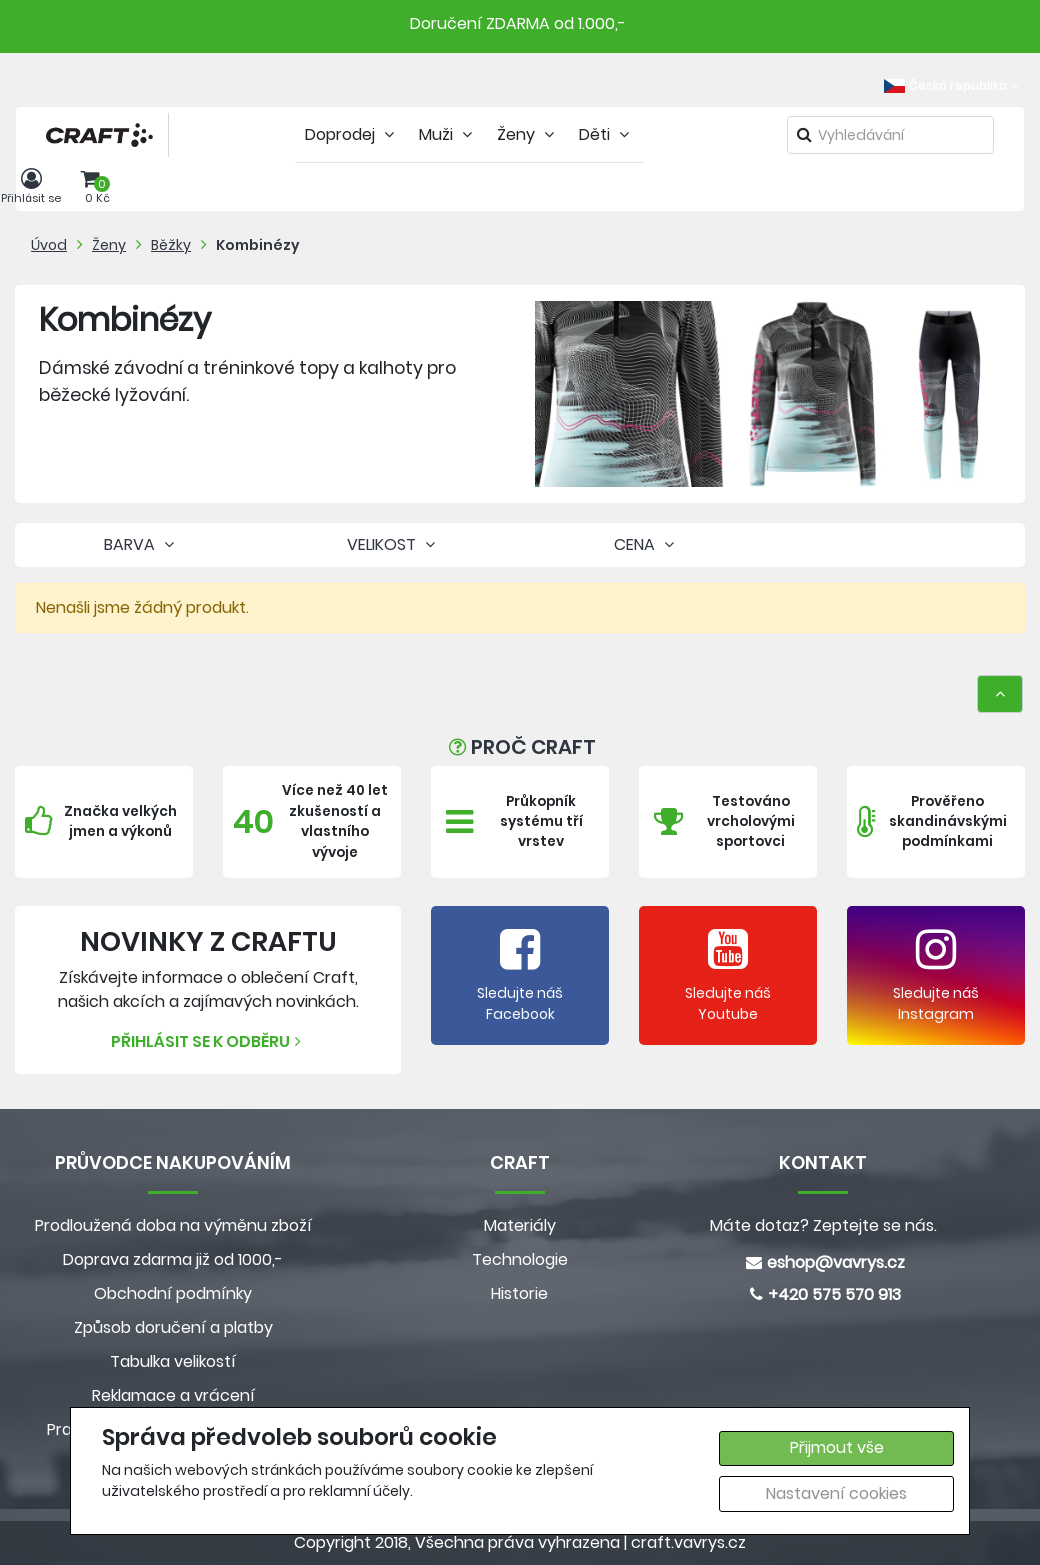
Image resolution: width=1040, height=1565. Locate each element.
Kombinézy (258, 245)
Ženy (109, 245)
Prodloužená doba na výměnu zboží (173, 1225)
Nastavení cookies (836, 1493)
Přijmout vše (837, 1447)
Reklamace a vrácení (173, 1395)
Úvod (49, 245)
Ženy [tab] (528, 134)
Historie (519, 1293)
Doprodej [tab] (352, 134)
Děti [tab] (606, 134)
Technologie (520, 1259)
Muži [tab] (448, 134)
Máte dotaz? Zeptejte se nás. (823, 1225)
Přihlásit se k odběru (208, 1041)
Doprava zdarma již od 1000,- (173, 1259)
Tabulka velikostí (173, 1361)
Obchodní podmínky (173, 1293)
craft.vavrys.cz (688, 1542)
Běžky (171, 245)
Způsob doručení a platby (173, 1327)
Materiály (520, 1225)
